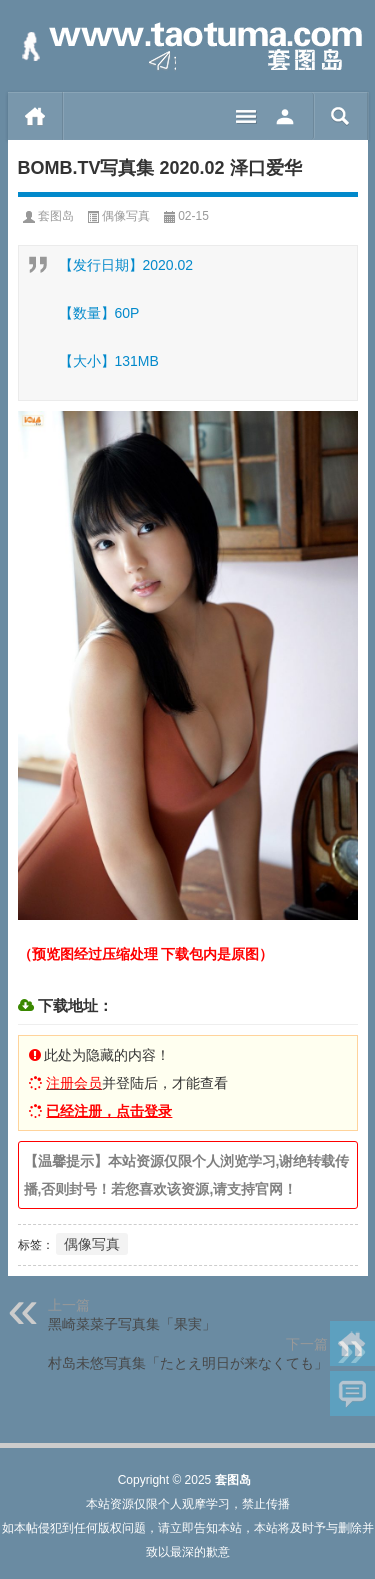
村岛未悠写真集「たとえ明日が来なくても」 (188, 1363)
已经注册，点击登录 (109, 1111)
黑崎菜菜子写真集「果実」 (132, 1324)
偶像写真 (126, 216)
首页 (35, 116)
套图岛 (56, 216)
